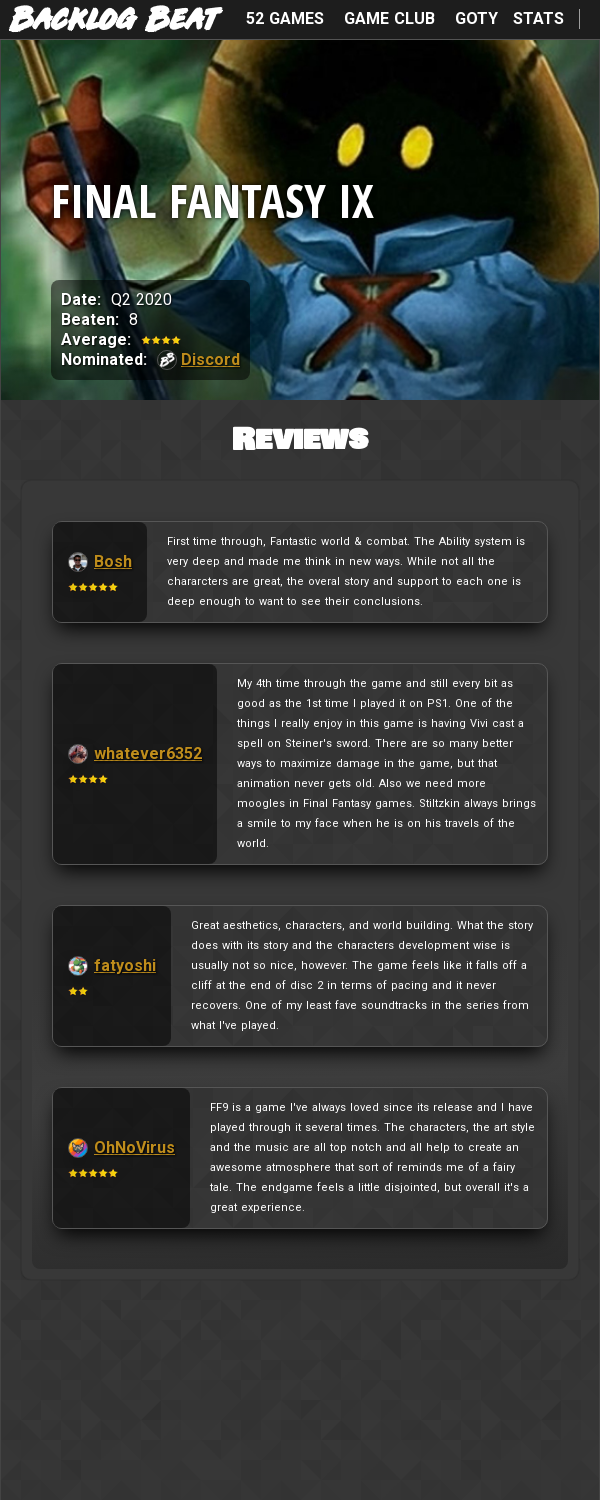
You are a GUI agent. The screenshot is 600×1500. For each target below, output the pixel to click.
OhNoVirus (134, 1147)
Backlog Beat (114, 21)
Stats (538, 18)
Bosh (113, 561)
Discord (210, 359)
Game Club (389, 18)
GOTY (476, 18)
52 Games (285, 18)
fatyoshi (125, 965)
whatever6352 (148, 753)
